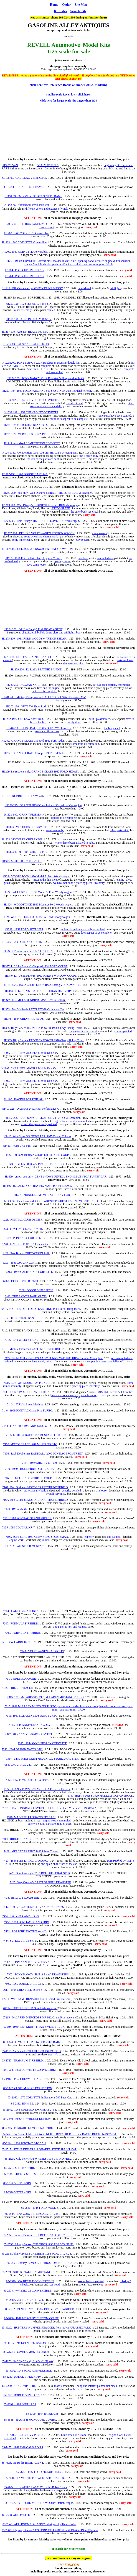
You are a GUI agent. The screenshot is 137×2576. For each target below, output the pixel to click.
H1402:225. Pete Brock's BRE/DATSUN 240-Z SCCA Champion (43, 1117)
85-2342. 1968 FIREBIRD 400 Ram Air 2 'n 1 (29, 2109)
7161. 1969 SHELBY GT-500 (39, 1462)
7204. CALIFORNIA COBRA (21, 1611)
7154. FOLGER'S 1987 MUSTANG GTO (26, 1425)
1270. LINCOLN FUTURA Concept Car (25, 1244)
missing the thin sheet (45, 879)
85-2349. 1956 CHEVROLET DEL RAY (27, 2118)
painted (50, 309)
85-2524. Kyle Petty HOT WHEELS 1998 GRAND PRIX (38, 2158)
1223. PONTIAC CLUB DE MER (22, 1219)
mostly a (59, 2385)
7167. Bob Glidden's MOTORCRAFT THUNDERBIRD (35, 1487)
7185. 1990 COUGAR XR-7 (18, 1527)
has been (83, 558)
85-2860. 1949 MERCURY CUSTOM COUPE (31, 2318)
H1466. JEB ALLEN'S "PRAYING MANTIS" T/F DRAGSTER (40, 1185)
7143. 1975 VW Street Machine (25, 1404)
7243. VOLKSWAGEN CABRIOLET (42, 1651)
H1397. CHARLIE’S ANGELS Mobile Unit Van (29, 1052)
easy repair (81, 539)
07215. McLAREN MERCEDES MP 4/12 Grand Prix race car (39, 2017)
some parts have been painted (114, 415)
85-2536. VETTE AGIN (17, 2183)
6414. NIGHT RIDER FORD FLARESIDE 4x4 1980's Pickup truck (40, 1308)
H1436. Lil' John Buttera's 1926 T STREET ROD (35, 1164)
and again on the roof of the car (59, 1863)
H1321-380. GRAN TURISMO (22, 814)
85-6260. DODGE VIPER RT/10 (21, 2376)
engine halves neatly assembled (72, 1121)
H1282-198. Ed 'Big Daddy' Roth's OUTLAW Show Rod (39, 728)
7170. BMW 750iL (15, 1509)
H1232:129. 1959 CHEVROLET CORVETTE (31, 399)
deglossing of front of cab (118, 165)
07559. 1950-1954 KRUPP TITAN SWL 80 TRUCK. (34, 2026)
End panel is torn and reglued (69, 1626)
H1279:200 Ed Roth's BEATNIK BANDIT (26, 657)
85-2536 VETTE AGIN (17, 2192)
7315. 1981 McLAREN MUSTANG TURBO (31, 1715)
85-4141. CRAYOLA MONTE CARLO (26, 2352)
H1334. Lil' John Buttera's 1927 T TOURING (28, 951)
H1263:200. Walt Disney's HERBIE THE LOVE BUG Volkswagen (40, 520)
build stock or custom (73, 2434)
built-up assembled (99, 718)
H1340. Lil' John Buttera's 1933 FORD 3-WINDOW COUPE (41, 975)
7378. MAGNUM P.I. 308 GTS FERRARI (31, 1817)
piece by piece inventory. (86, 1385)
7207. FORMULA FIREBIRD (22, 1632)
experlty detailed (71, 1490)
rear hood (54, 2284)
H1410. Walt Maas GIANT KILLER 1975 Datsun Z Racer (37, 1136)
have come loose (36, 564)
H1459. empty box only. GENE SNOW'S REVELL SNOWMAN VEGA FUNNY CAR (55, 1176)
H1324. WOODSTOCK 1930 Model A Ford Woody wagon (37, 892)
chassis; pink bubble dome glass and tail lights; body (52, 632)
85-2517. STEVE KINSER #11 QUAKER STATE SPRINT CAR (39, 2149)
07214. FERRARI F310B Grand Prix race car (30, 2008)
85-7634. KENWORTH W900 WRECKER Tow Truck (35, 2487)
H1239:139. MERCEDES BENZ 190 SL (26, 424)
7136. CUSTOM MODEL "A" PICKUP (26, 1382)
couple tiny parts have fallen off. (105, 1361)
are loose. (101, 1490)
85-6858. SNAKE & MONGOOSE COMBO (30, 2419)
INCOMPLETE (60, 508)
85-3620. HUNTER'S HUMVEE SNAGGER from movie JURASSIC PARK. (47, 2327)
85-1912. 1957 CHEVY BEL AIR (21, 2078)
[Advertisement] (68, 130)
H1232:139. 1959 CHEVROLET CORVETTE (31, 412)
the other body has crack (84, 511)
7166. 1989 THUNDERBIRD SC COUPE (28, 1478)
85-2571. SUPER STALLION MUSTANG (26, 2272)
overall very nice (55, 1493)
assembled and (105, 558)
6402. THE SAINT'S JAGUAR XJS (26, 1296)
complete (46, 365)
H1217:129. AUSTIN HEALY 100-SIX (29, 303)
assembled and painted (91, 2281)
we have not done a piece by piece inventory (79, 882)
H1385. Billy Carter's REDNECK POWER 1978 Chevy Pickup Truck (42, 1027)
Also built (32, 369)
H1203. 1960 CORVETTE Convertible (26, 233)
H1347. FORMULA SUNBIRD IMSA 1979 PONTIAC (34, 1000)
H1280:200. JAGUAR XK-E (22, 684)
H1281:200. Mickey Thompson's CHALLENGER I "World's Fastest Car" (43, 697)
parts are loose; (125, 660)
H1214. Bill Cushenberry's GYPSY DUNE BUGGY (32, 288)
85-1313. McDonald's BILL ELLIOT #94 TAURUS (31, 2051)
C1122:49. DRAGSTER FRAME (23, 186)
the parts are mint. (73, 663)
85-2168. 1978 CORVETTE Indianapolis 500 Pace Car (39, 2097)
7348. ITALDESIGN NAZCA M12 (22, 1749)
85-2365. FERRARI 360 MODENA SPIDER (28, 2128)
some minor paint (21, 539)
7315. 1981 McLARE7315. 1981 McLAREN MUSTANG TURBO (45, 1697)
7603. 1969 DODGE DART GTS (23, 1983)
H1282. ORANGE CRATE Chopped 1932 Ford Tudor (32, 740)
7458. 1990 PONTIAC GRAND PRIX (26, 1922)
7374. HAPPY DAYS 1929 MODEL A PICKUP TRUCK (37, 1789)
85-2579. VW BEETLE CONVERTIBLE (30, 2281)
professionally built (35, 1490)
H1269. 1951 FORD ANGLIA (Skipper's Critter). (33, 558)
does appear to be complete (95, 932)
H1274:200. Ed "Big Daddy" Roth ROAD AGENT (33, 629)
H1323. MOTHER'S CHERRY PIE (26, 827)
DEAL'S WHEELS (48, 165)
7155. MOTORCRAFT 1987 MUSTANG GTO (33, 1435)
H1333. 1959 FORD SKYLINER (24, 929)
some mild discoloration (85, 743)
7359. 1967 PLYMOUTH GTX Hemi (26, 1779)
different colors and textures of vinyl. (47, 208)
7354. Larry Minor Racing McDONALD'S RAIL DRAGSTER (42, 1758)
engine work (16, 1539)
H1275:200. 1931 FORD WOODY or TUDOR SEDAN (34, 638)
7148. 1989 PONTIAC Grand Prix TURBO (27, 1410)
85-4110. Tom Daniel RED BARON (25, 2342)
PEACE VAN (10, 165)
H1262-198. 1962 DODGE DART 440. (25, 474)
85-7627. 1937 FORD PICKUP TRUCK (39, 2471)
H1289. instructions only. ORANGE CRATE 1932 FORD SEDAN (40, 771)
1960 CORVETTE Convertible (29, 251)
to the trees (76, 2389)
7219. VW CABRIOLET (16, 1641)
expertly (89, 1536)
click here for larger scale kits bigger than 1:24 (68, 100)
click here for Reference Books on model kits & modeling (68, 85)
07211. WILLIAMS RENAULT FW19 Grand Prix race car (36, 1998)
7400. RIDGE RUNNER (16, 1838)
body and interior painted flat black (97, 2385)
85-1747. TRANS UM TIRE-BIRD (22, 2060)
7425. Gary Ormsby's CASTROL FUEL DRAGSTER (39, 1873)
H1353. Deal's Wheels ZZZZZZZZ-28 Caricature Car (33, 1009)
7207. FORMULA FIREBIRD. (21, 1623)
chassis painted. (123, 1031)
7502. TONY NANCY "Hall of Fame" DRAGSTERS (35, 1962)
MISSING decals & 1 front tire (115, 1392)
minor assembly (23, 309)
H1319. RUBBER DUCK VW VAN (23, 796)
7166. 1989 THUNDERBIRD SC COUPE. (29, 1468)
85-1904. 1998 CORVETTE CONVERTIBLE (30, 2069)
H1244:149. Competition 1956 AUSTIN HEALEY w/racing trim (39, 452)
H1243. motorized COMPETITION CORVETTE (32, 443)
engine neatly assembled (56, 1820)
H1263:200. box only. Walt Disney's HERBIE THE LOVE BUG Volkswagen (47, 492)
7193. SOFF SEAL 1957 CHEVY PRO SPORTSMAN (37, 1536)
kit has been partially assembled (111, 684)
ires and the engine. (49, 687)
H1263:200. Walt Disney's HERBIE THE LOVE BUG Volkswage (40, 505)
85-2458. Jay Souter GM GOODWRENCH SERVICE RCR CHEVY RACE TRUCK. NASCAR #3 (59, 2134)
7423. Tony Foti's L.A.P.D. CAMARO (25, 1860)
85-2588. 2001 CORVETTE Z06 (25, 2299)
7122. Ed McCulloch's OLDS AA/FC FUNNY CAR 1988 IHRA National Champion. (53, 1358)
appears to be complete (64, 817)
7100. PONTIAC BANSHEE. (24, 1318)
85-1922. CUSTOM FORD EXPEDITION (27, 2088)
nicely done (74, 722)
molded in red (74, 403)
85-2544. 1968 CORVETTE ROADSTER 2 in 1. (33, 2213)
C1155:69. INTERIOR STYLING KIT (26, 205)
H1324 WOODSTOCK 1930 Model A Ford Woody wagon (36, 876)
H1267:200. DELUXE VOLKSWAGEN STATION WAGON (39, 533)
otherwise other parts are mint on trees (49, 1823)
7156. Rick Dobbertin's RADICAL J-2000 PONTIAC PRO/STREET (43, 1453)
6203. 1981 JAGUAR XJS (18, 1262)
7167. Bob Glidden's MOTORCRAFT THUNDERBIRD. (35, 1499)
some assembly (100, 533)
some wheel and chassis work (41, 536)
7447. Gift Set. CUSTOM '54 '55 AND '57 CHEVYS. (34, 1906)
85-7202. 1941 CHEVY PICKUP (25, 2434)
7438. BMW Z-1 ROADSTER (21, 1897)
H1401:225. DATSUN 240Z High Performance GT (31, 1108)
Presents (68, 36)
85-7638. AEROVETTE (16, 2514)
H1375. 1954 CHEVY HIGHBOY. (24, 1018)
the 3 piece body (89, 455)
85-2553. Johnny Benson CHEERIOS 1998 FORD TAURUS (38, 2235)
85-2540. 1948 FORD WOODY (39, 2207)
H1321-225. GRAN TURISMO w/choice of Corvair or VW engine (43, 805)
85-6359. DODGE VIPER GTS (21, 2395)
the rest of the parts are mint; (43, 458)
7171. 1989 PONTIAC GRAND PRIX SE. (27, 1518)
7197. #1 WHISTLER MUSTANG (25, 1545)
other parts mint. (119, 830)
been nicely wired (42, 1361)
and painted (113, 1536)
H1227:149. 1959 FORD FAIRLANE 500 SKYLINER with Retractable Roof (46, 390)
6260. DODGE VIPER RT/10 (20, 1281)
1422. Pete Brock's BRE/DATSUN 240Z (26, 1253)
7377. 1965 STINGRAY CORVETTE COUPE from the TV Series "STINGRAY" (49, 1808)
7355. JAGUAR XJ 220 (17, 1764)
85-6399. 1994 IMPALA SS (20, 2404)
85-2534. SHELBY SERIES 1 (21, 2167)
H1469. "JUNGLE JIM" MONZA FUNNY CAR (42, 1195)
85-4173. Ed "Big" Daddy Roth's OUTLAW (27, 2361)
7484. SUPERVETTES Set (18, 1940)
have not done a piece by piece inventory (74, 1395)
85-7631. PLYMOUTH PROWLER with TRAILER (34, 2477)
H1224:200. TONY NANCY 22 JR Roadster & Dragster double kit (40, 362)
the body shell (112, 728)
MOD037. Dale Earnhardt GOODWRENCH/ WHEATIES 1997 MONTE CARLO (51, 1201)
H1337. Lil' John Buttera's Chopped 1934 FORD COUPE (34, 966)
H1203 (6, 251)
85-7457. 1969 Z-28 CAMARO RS (22, 2447)
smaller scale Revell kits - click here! (68, 94)
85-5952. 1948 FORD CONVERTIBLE (29, 2370)
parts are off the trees (47, 731)
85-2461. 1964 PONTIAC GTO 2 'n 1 (24, 2143)
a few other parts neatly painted (39, 1124)
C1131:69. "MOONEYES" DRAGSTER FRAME (33, 196)
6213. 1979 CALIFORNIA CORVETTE (29, 1271)
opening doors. (62, 561)
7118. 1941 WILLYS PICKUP (22, 1339)
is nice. (46, 1539)
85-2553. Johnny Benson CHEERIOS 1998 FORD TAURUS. (39, 2244)
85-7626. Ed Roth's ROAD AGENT (22, 2462)
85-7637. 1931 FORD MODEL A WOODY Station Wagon (39, 2502)
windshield (84, 288)
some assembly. (55, 830)
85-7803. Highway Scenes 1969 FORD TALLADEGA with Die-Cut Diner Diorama (50, 2530)
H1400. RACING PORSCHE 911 (24, 1099)
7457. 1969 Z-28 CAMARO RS (20, 1916)
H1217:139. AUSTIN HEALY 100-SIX (25, 331)
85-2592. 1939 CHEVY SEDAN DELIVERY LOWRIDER (39, 2309)
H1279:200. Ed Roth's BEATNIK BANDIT (36, 669)
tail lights (115, 288)
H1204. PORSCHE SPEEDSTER (24, 270)
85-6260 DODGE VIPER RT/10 (20, 2385)
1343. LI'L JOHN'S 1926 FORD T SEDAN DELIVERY (39, 990)
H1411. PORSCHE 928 (16, 1145)
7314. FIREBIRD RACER (21, 1678)
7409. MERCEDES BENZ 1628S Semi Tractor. (31, 1851)
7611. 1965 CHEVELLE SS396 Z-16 (24, 1989)
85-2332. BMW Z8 (22, 2103)
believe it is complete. (44, 691)
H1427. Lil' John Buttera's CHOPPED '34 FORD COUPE (37, 1154)
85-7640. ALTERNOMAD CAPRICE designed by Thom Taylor (39, 2524)
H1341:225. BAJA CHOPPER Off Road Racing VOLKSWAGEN (42, 984)
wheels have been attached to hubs (74, 842)
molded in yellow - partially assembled (83, 929)
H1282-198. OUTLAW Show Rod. (26, 706)
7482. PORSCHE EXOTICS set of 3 (25, 1931)
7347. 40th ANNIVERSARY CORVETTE (32, 1724)
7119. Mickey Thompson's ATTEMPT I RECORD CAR (34, 1348)
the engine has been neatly (84, 1031)
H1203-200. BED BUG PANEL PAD (25, 223)
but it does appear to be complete (69, 418)
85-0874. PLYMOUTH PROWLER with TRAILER (33, 2042)
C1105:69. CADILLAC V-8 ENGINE (24, 177)
